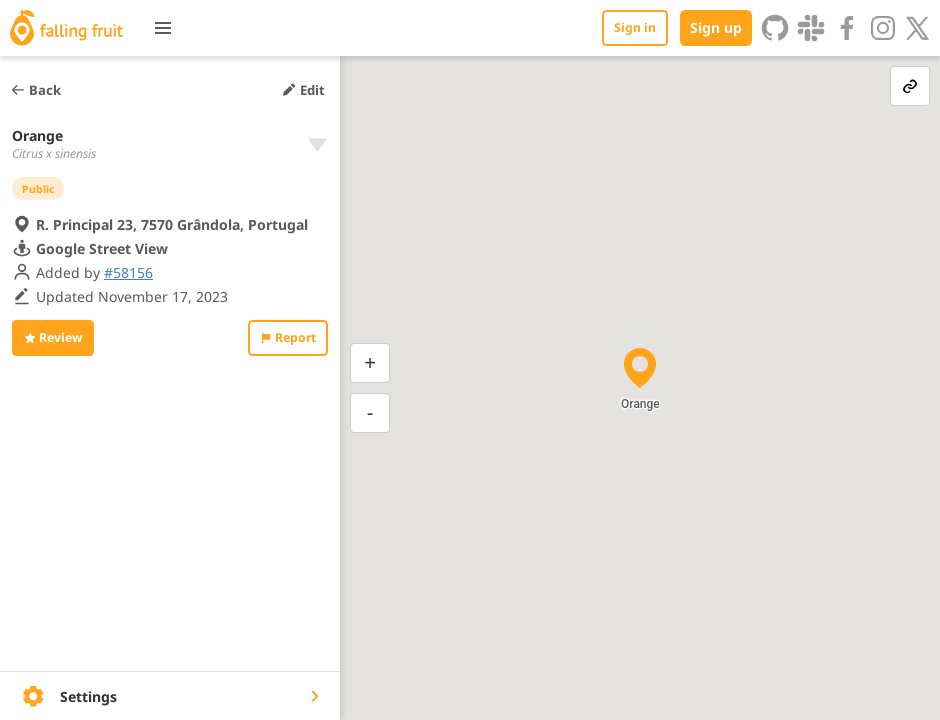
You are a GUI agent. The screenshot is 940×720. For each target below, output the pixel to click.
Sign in (635, 27)
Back (35, 90)
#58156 (128, 272)
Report (288, 337)
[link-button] (910, 86)
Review (53, 337)
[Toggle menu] (163, 28)
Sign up (716, 27)
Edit (303, 90)
